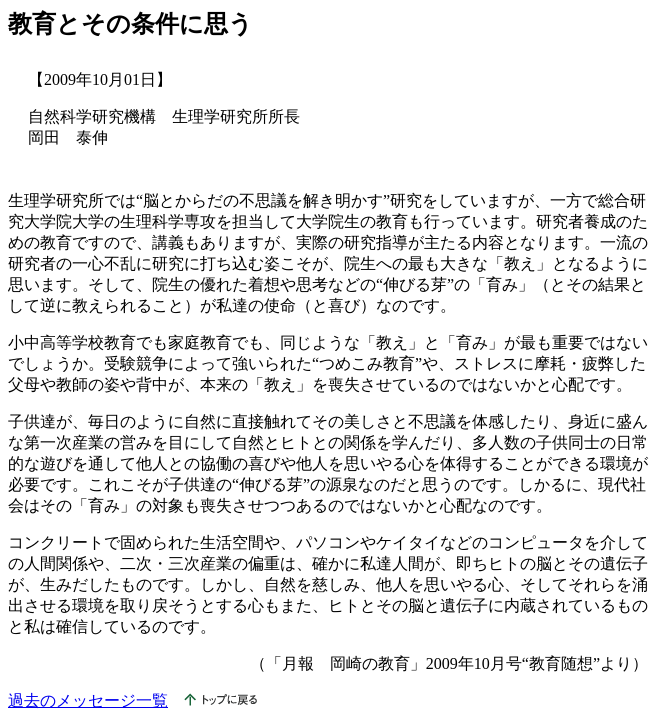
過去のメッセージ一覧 (88, 700)
